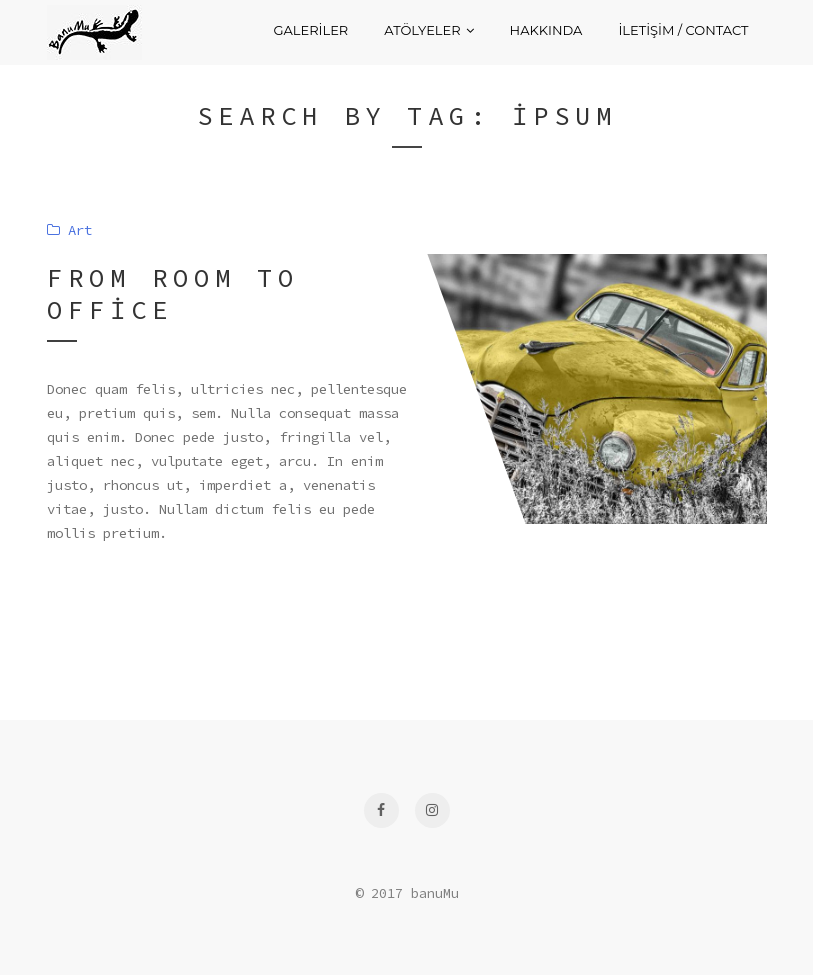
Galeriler (310, 30)
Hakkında (546, 30)
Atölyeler (428, 30)
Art (69, 230)
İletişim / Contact (683, 30)
